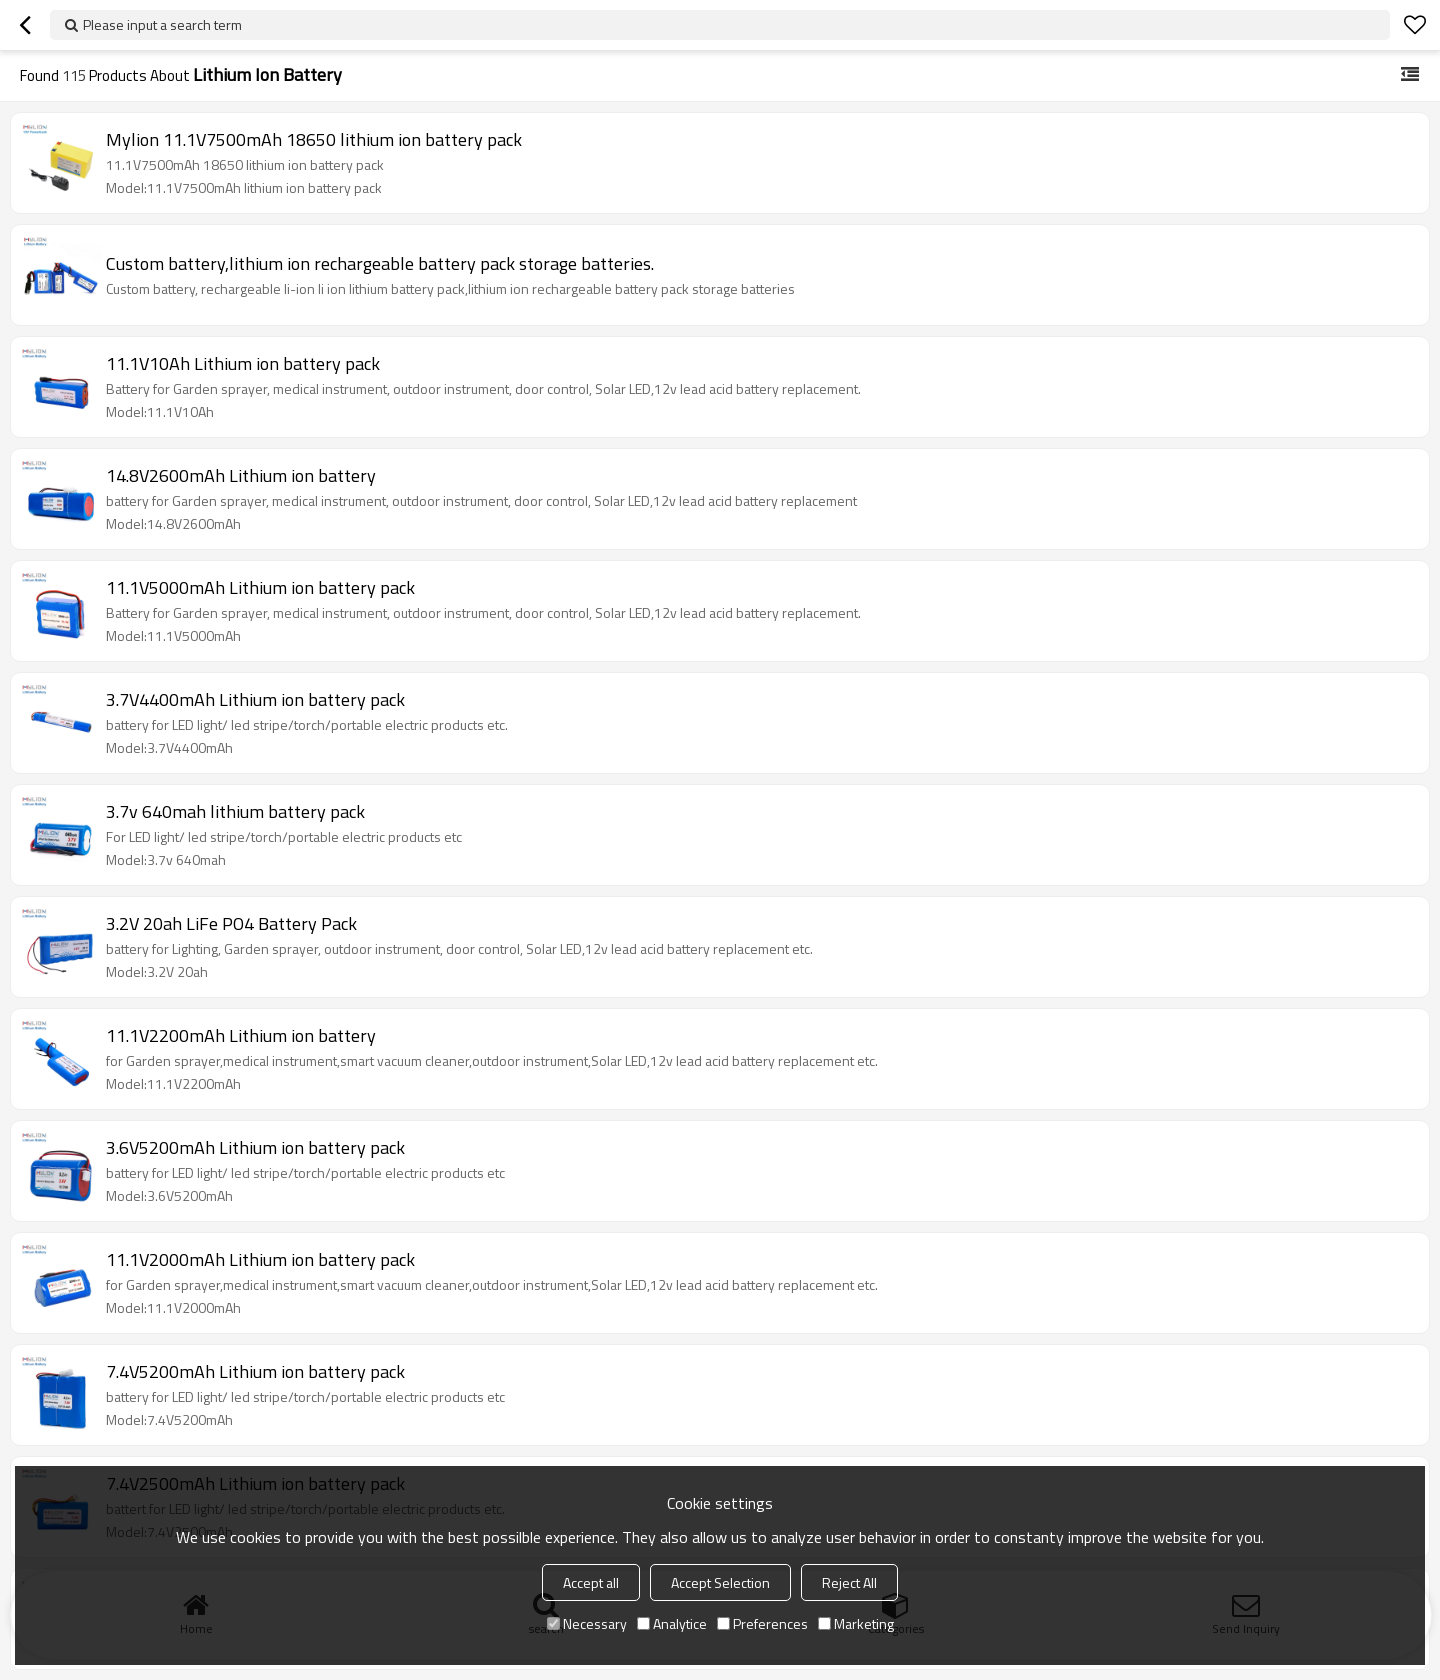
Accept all (591, 1582)
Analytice (672, 1623)
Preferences (762, 1623)
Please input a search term (162, 24)
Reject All (849, 1582)
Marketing (856, 1623)
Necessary (587, 1623)
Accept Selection (720, 1582)
